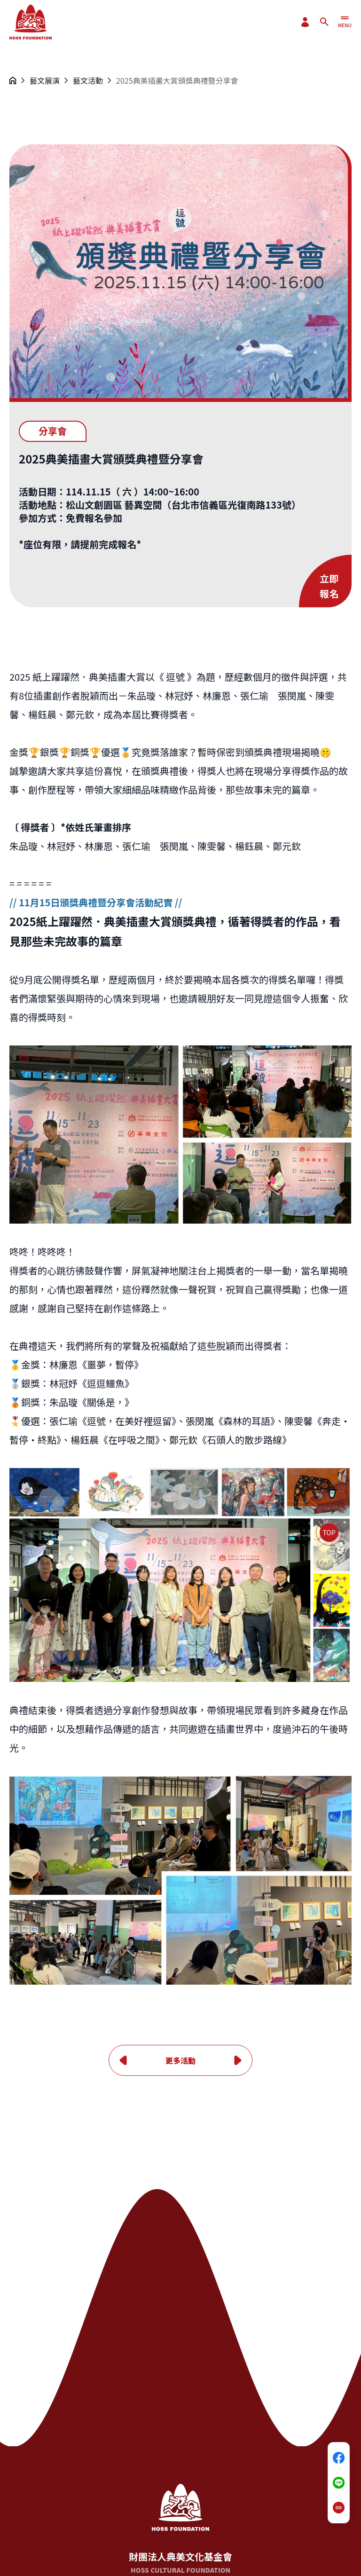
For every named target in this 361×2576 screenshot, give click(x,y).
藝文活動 (88, 80)
